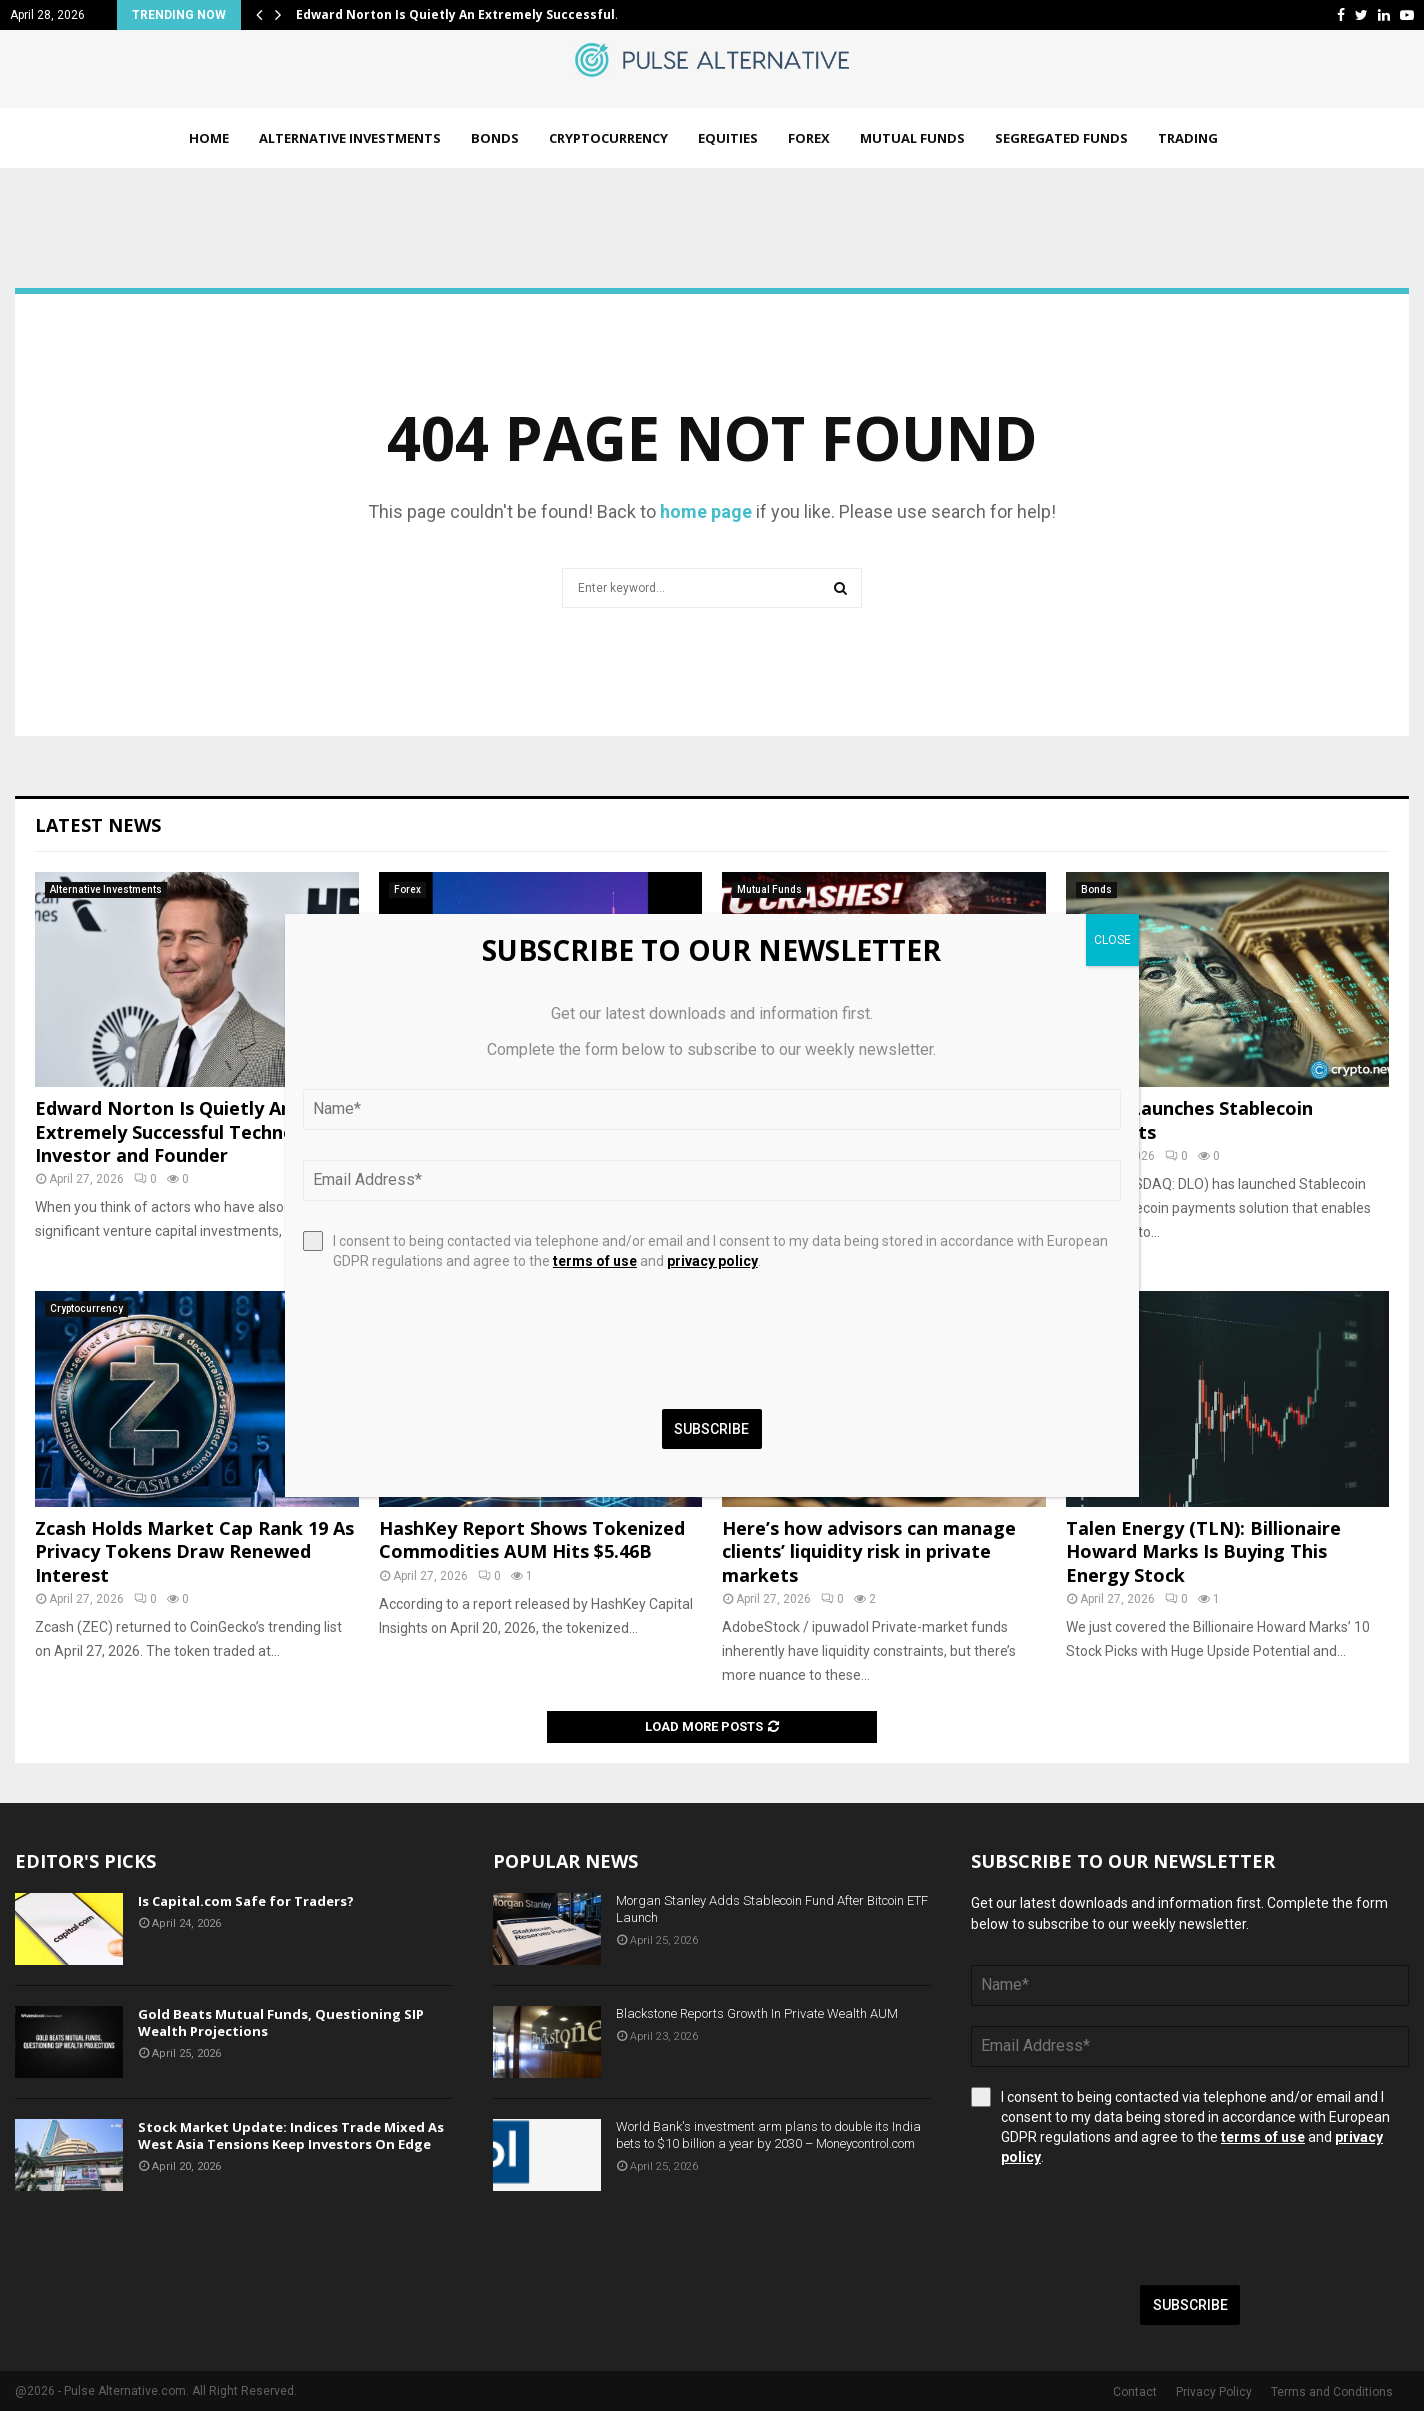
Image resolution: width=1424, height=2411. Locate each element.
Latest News (98, 825)
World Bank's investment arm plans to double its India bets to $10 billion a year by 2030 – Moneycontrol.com (768, 2135)
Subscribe (1190, 2305)
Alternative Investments (350, 138)
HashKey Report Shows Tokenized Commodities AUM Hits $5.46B (532, 1539)
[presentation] (1123, 2226)
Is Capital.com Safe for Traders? (246, 1901)
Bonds (495, 138)
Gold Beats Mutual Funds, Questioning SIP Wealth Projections (281, 2022)
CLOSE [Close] (1112, 940)
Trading (1188, 138)
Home (209, 138)
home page (706, 511)
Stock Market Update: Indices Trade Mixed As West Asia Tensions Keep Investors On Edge (291, 2135)
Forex (809, 138)
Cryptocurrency (608, 138)
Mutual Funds (912, 138)
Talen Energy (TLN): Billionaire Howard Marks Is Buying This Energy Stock (1203, 1551)
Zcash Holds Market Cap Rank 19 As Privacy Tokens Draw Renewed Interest (194, 1551)
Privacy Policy (1214, 2392)
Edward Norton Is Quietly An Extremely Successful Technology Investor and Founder (184, 1131)
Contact (1135, 2392)
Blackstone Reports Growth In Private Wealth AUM (757, 2013)
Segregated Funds (1061, 138)
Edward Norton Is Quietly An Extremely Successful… (460, 14)
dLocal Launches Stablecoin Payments (1189, 1119)
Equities (728, 138)
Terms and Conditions (1332, 2392)
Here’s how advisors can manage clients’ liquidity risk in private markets (869, 1551)
